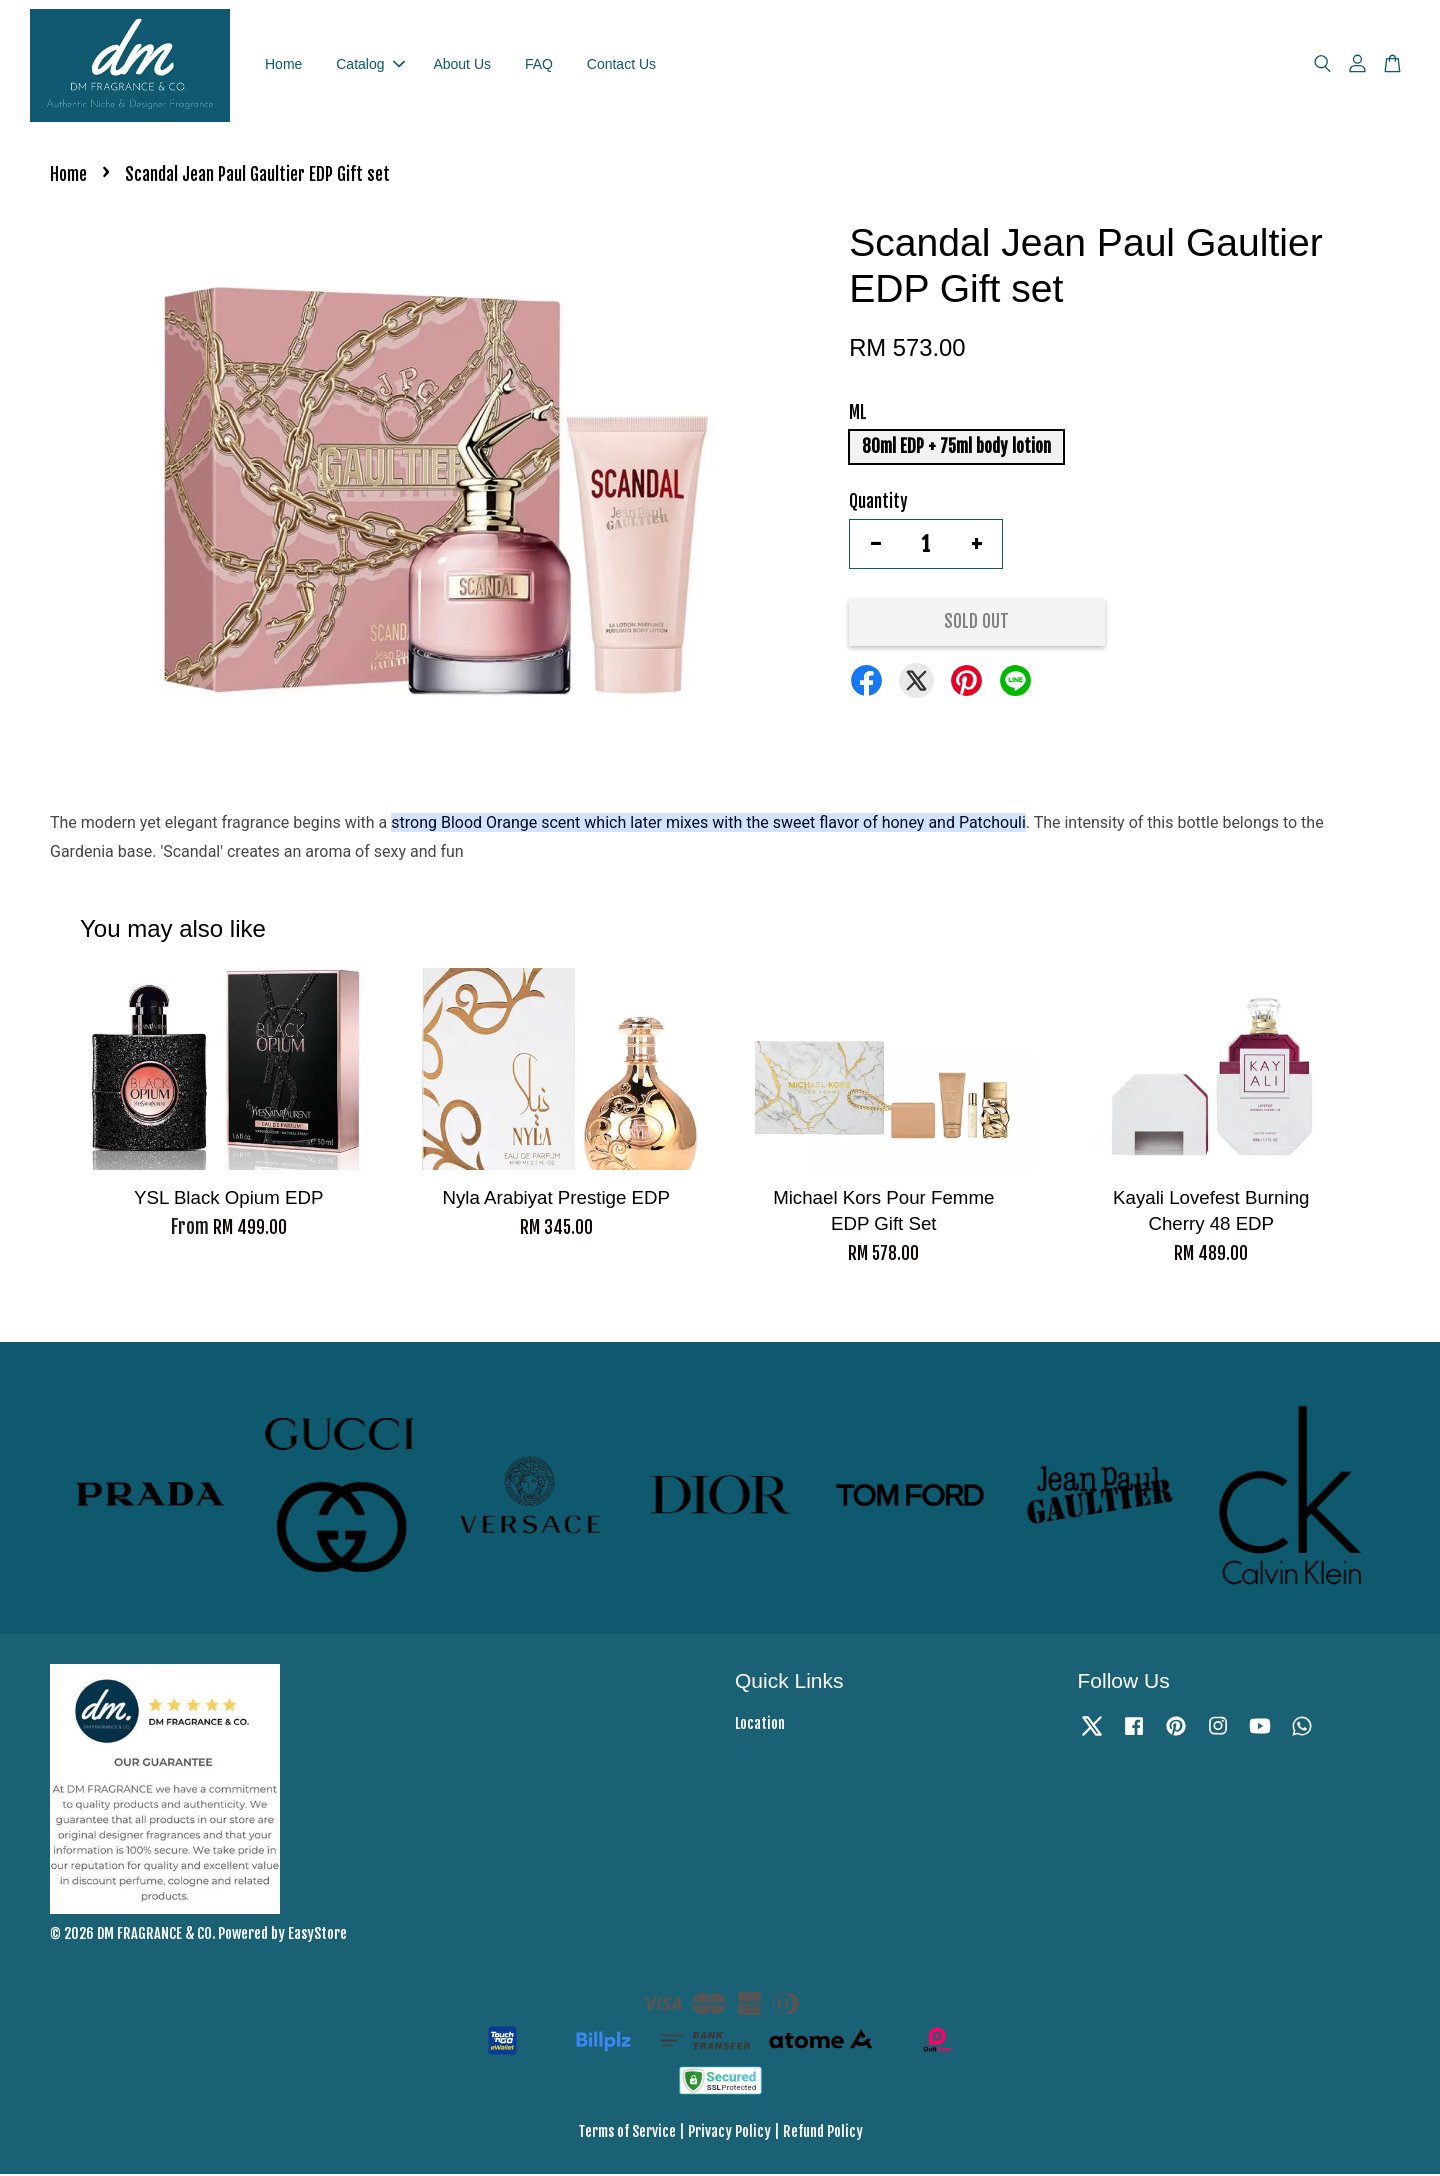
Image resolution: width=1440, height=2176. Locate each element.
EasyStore (317, 1935)
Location (760, 1725)
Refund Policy (823, 2133)
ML (858, 414)
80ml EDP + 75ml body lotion (956, 448)
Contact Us (621, 65)
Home (283, 65)
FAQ (539, 65)
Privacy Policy (729, 2133)
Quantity (878, 503)
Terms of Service (627, 2133)
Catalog (370, 65)
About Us (462, 65)
